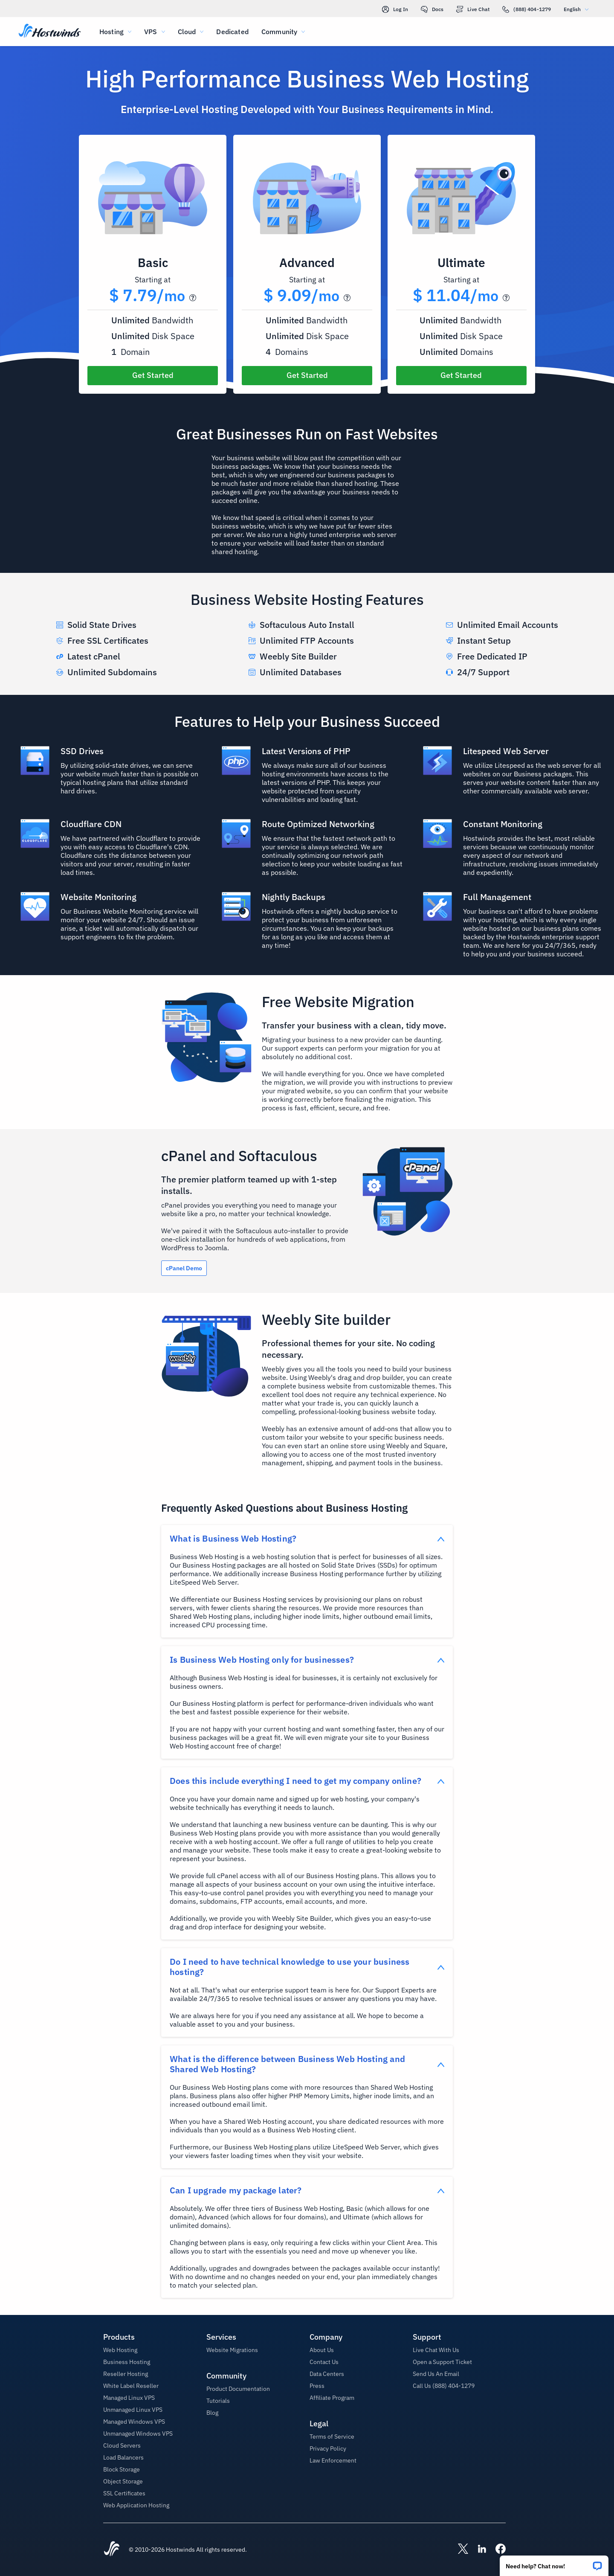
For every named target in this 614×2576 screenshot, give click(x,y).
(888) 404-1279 (526, 9)
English (578, 9)
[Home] (49, 31)
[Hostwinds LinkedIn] (477, 2550)
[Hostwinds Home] (111, 2549)
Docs (432, 9)
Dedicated (232, 31)
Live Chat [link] (472, 9)
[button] (554, 2563)
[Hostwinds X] (458, 2550)
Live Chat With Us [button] (436, 2350)
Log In (395, 9)
